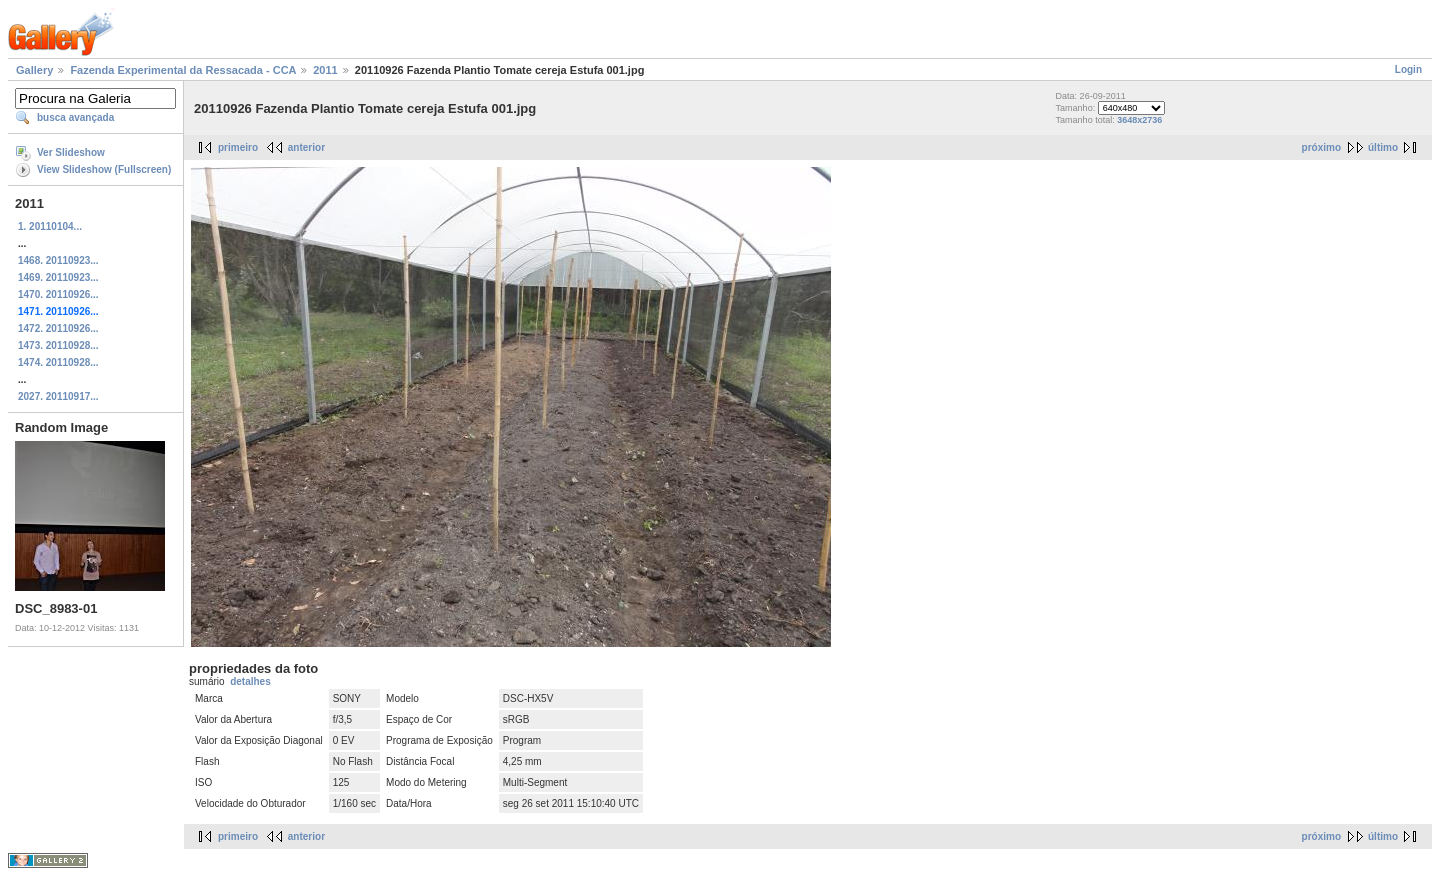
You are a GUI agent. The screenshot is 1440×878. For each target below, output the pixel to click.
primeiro (238, 147)
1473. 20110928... (58, 345)
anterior (306, 147)
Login (1408, 69)
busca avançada (75, 117)
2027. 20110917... (58, 396)
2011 (325, 70)
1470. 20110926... (58, 294)
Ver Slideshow (71, 152)
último (1383, 147)
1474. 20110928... (58, 362)
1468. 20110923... (58, 260)
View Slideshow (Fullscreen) (104, 169)
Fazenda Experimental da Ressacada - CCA (183, 70)
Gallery (34, 70)
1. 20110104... (50, 226)
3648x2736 (1139, 120)
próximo (1321, 147)
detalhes (250, 681)
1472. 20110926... (58, 328)
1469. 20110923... (58, 277)
